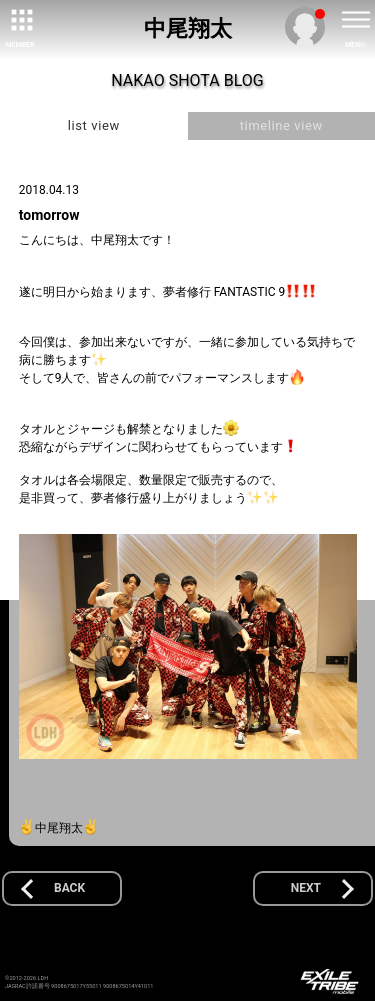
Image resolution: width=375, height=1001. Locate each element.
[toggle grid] (20, 20)
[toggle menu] (355, 20)
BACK (69, 888)
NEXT (306, 888)
